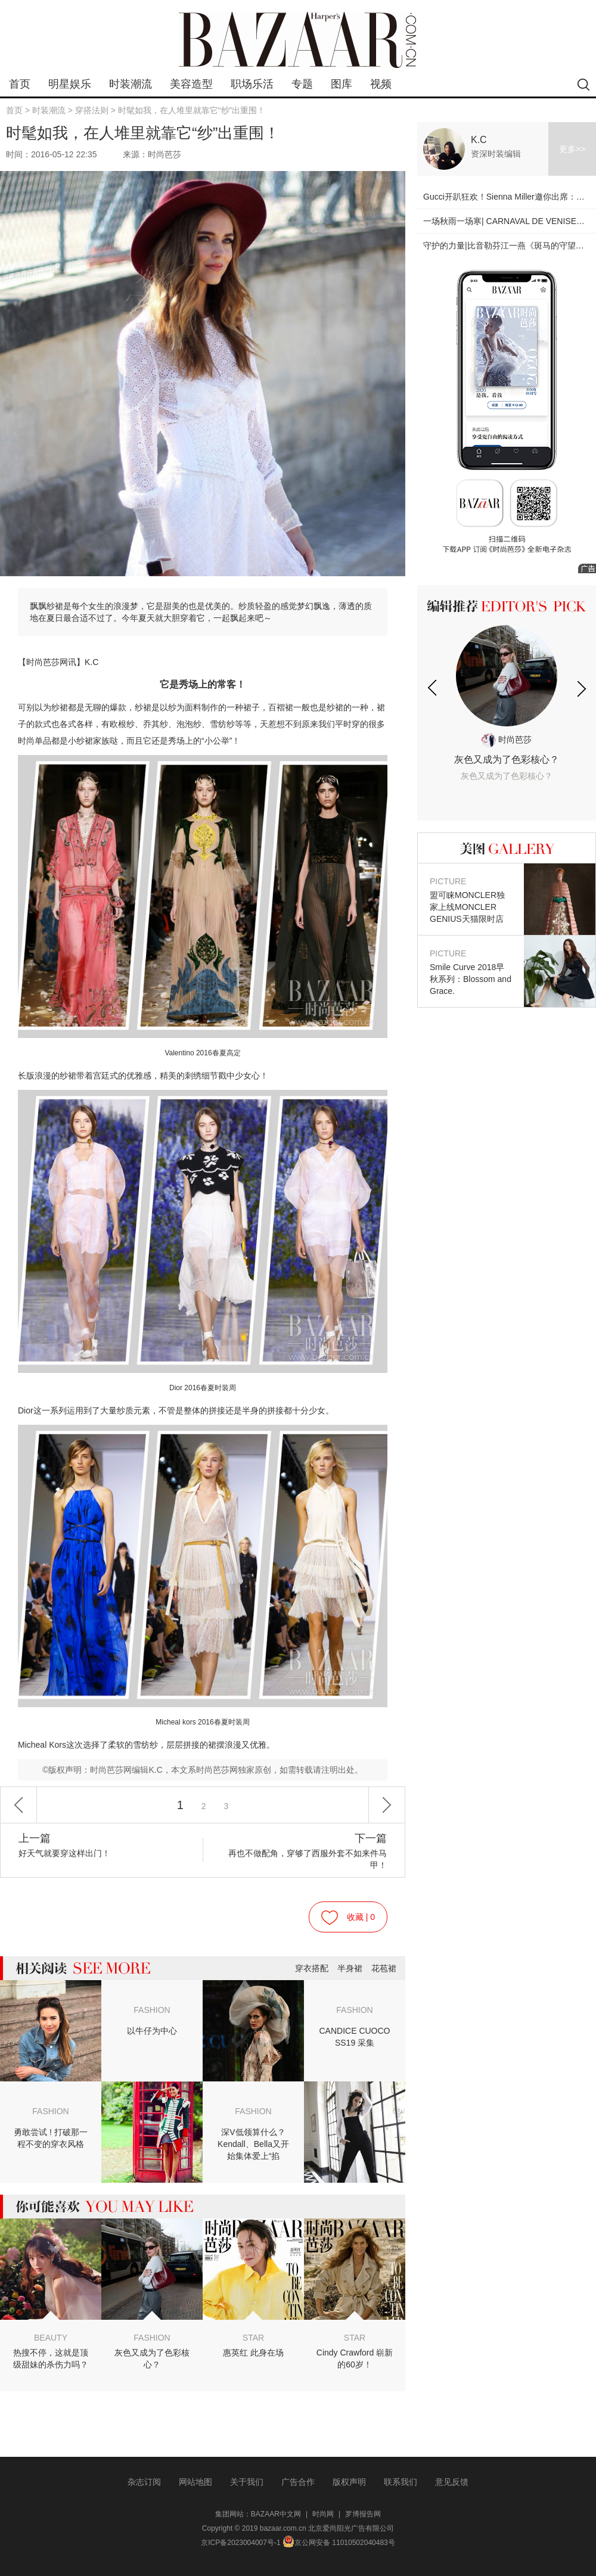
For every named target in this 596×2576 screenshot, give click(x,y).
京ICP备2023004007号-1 (240, 2542)
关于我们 (246, 2482)
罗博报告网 (363, 2514)
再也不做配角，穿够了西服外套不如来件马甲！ (306, 1851)
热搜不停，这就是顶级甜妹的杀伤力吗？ (50, 2358)
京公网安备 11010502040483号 (339, 2542)
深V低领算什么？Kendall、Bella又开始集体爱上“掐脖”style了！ (253, 2144)
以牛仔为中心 (152, 2031)
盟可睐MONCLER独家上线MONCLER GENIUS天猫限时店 (471, 899)
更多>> (572, 149)
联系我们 (400, 2482)
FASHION (152, 2010)
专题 (302, 84)
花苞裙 (383, 1968)
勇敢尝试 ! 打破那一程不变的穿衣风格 (51, 2138)
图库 (341, 84)
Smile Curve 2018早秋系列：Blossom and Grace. (471, 971)
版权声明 (349, 2482)
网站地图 (195, 2482)
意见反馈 (451, 2482)
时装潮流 (130, 84)
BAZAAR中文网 (276, 2514)
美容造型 (191, 84)
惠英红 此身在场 (253, 2352)
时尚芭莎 (507, 739)
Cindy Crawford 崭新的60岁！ (354, 2358)
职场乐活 (252, 84)
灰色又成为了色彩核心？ (152, 2358)
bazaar (298, 40)
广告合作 (298, 2482)
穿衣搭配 (311, 1968)
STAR (253, 2337)
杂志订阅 (144, 2482)
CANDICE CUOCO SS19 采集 (354, 2036)
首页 (19, 84)
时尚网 (323, 2514)
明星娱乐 (69, 84)
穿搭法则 (91, 110)
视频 (381, 84)
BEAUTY (50, 2337)
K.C (479, 140)
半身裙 (349, 1968)
